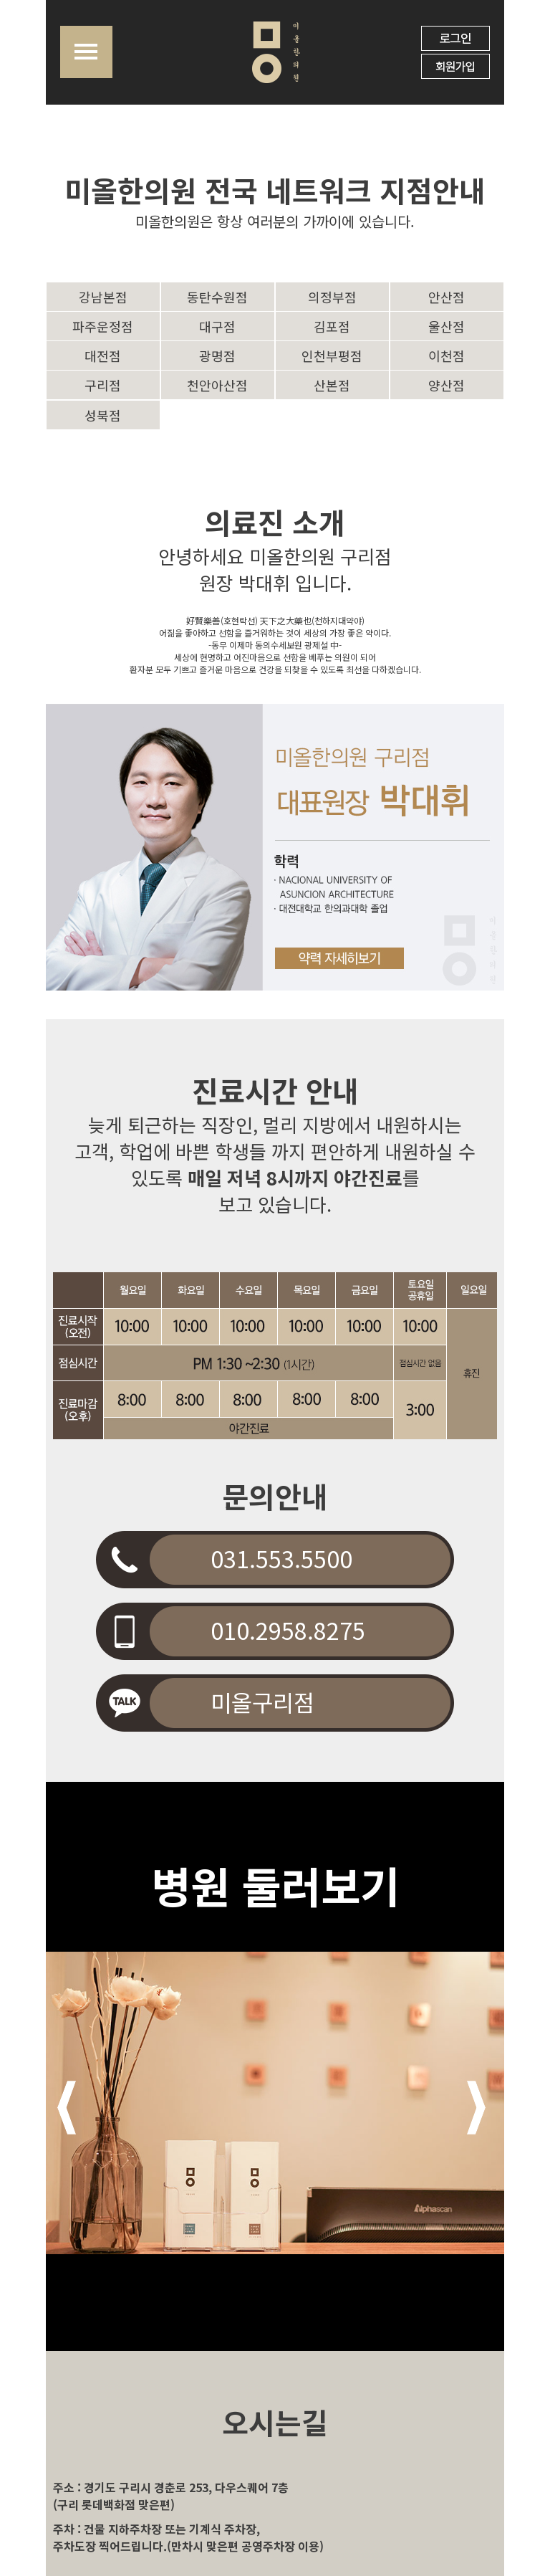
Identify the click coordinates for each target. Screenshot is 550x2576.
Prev (67, 2107)
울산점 (446, 326)
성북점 (103, 415)
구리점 (103, 385)
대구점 (217, 326)
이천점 (446, 355)
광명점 (217, 355)
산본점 (332, 385)
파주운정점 (102, 326)
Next (476, 2107)
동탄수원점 (217, 296)
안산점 (446, 296)
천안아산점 (217, 385)
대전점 (103, 355)
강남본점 (103, 296)
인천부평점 (331, 355)
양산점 (446, 385)
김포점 (332, 326)
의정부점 (332, 296)
